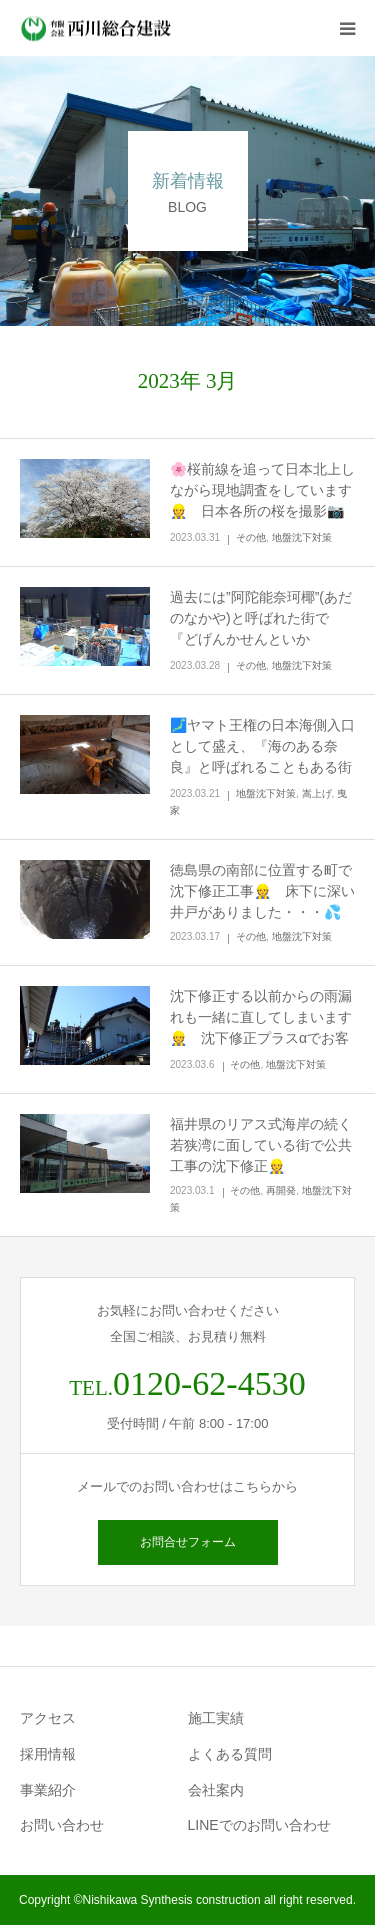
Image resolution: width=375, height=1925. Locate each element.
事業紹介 (48, 1790)
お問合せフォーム (188, 1542)
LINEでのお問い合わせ (259, 1825)
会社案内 (216, 1790)
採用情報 (48, 1754)
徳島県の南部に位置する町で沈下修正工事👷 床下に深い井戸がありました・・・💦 (262, 891)
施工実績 (216, 1718)
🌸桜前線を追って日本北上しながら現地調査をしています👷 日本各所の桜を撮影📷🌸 (262, 500)
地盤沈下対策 (302, 537)
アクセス (48, 1718)
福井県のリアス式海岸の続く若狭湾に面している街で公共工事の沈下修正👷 (261, 1145)
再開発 (281, 1190)
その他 (251, 537)
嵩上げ (317, 793)
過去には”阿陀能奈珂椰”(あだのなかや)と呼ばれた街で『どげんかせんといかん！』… (261, 628)
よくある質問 (230, 1754)
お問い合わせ (62, 1825)
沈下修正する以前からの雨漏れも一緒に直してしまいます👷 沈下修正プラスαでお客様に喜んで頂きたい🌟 (261, 1027)
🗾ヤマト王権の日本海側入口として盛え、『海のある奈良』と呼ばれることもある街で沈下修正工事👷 (262, 756)
